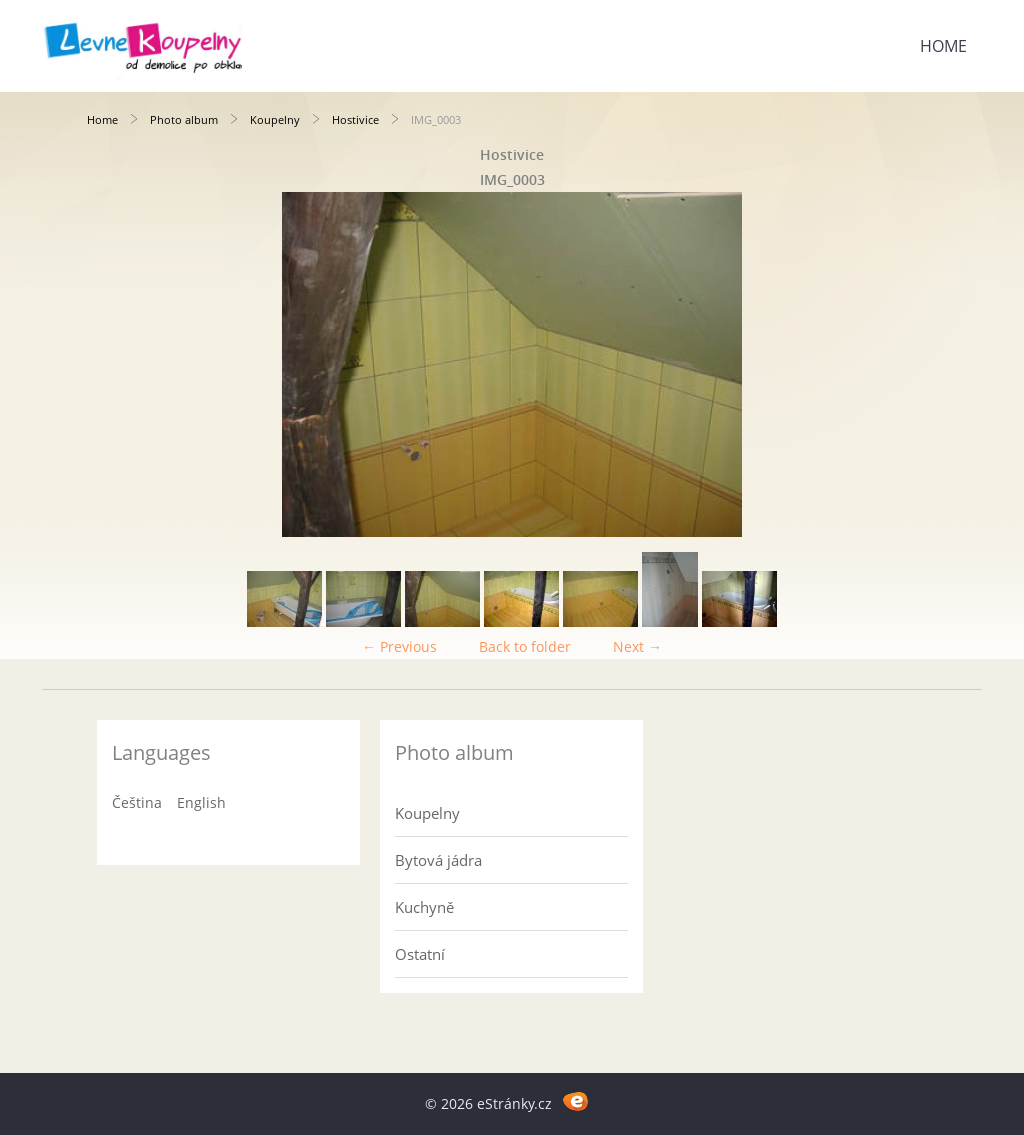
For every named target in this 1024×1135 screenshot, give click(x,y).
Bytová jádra (438, 860)
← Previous (399, 646)
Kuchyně (424, 907)
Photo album (184, 119)
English (201, 802)
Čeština (137, 802)
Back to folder (525, 646)
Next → (637, 646)
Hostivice (355, 119)
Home (943, 46)
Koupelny (275, 119)
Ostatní (420, 954)
